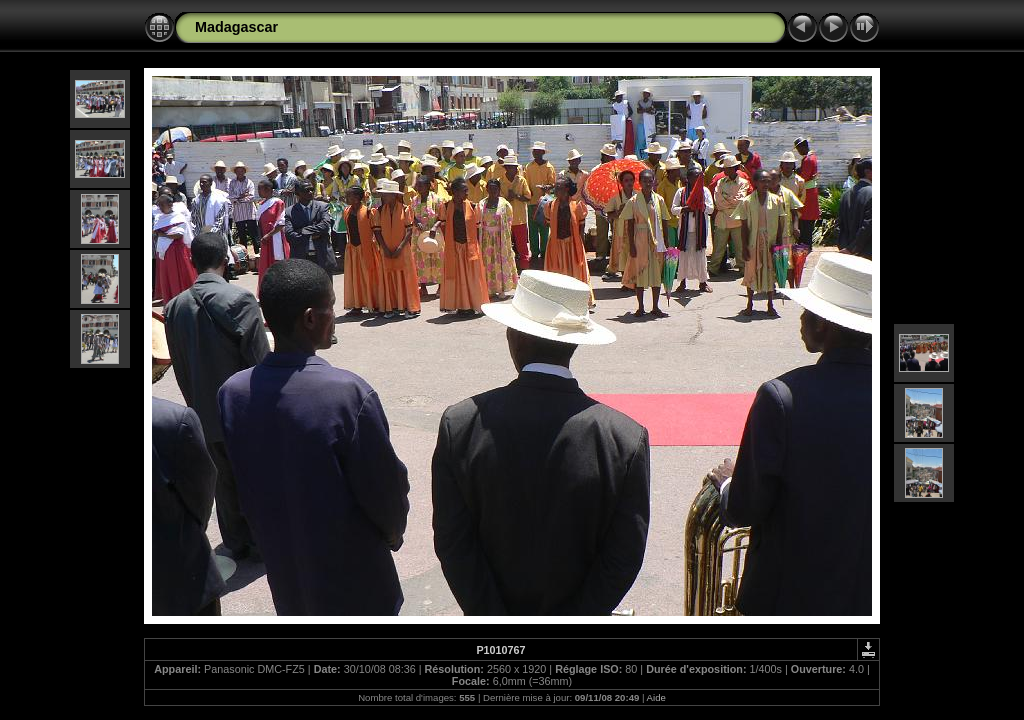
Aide (656, 697)
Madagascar (236, 27)
